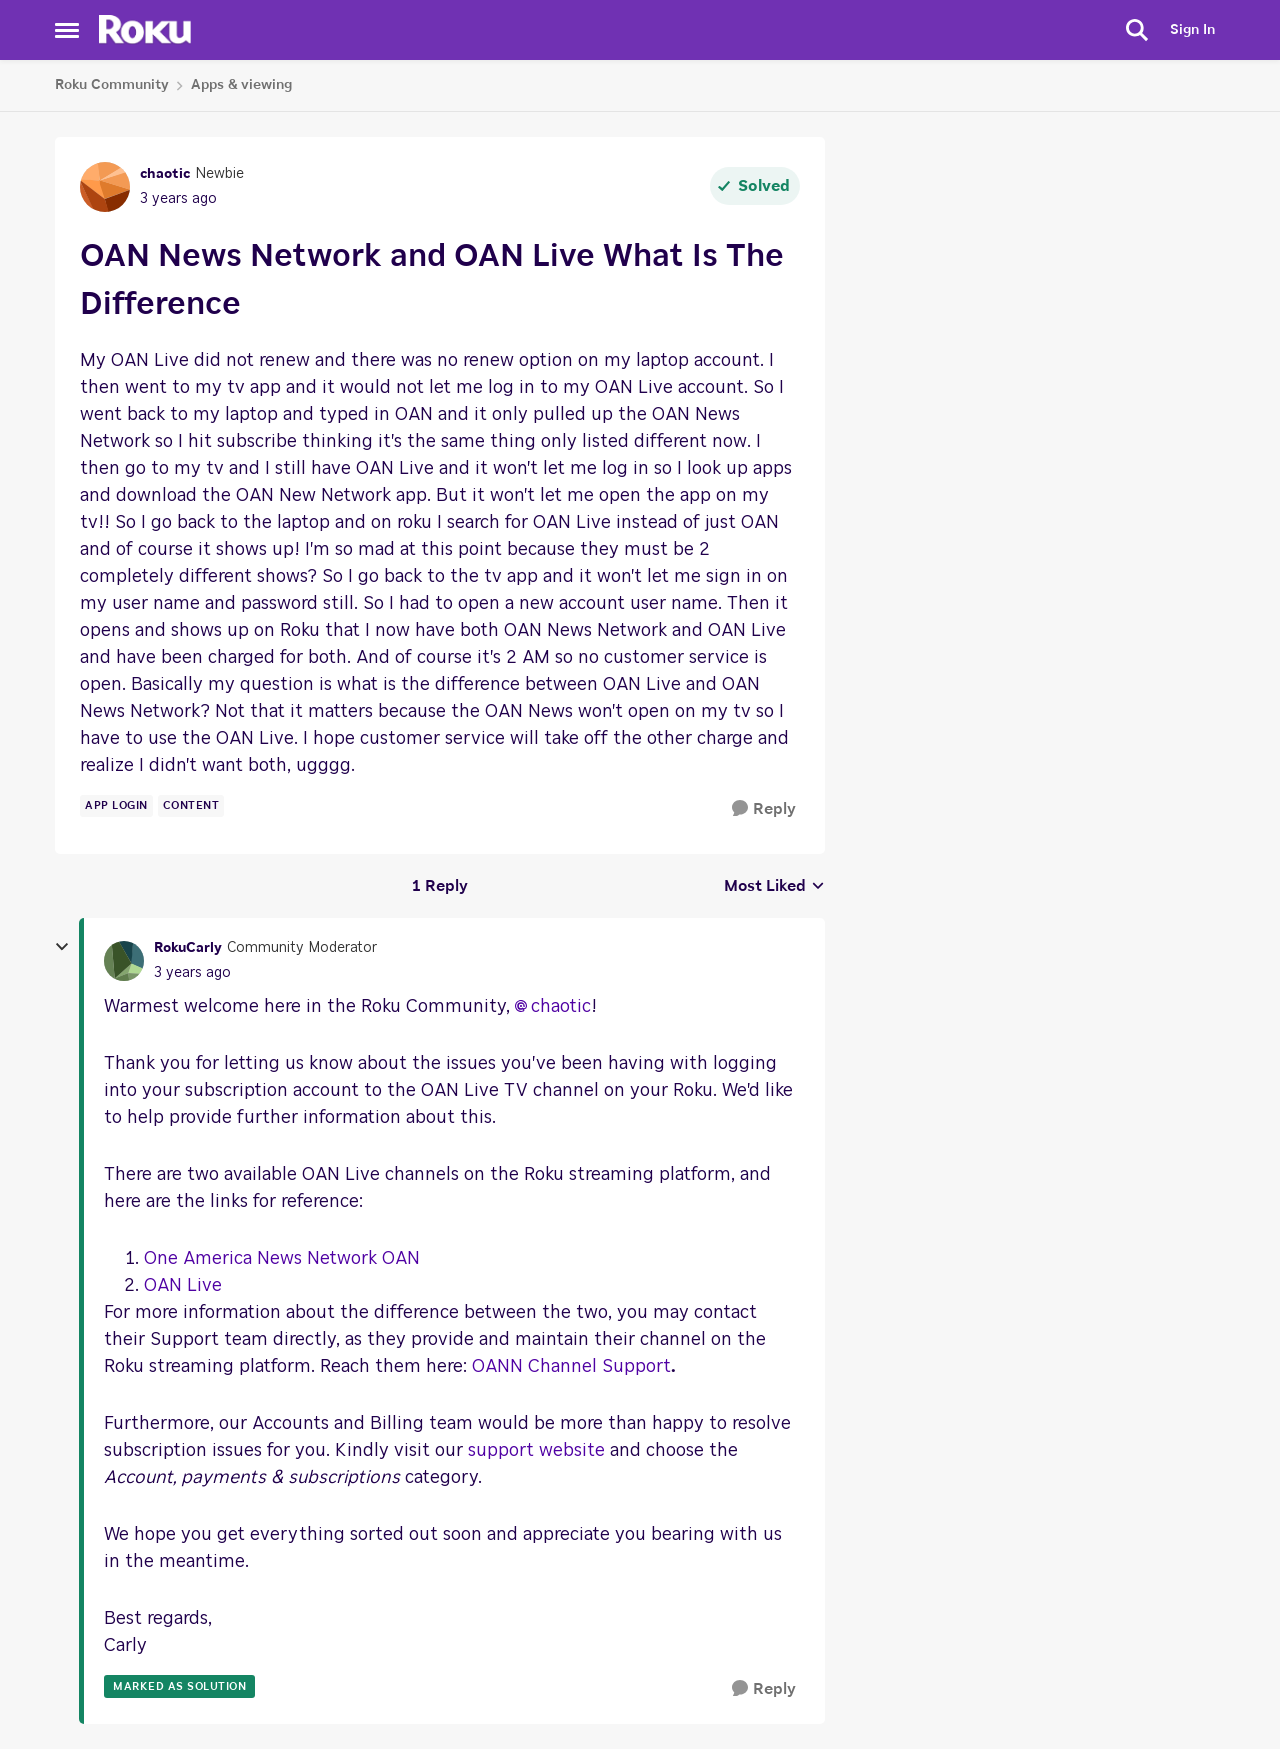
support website (536, 1451)
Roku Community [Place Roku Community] (112, 85)
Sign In (1192, 30)
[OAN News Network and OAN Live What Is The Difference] (192, 973)
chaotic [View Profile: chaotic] (165, 174)
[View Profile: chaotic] (105, 187)
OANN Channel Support (571, 1367)
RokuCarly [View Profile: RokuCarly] (188, 948)
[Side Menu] (67, 30)
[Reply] (764, 809)
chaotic (561, 1007)
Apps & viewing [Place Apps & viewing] (241, 85)
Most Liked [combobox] (774, 888)
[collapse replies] (62, 947)
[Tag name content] (191, 806)
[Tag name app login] (116, 806)
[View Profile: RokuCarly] (124, 961)
